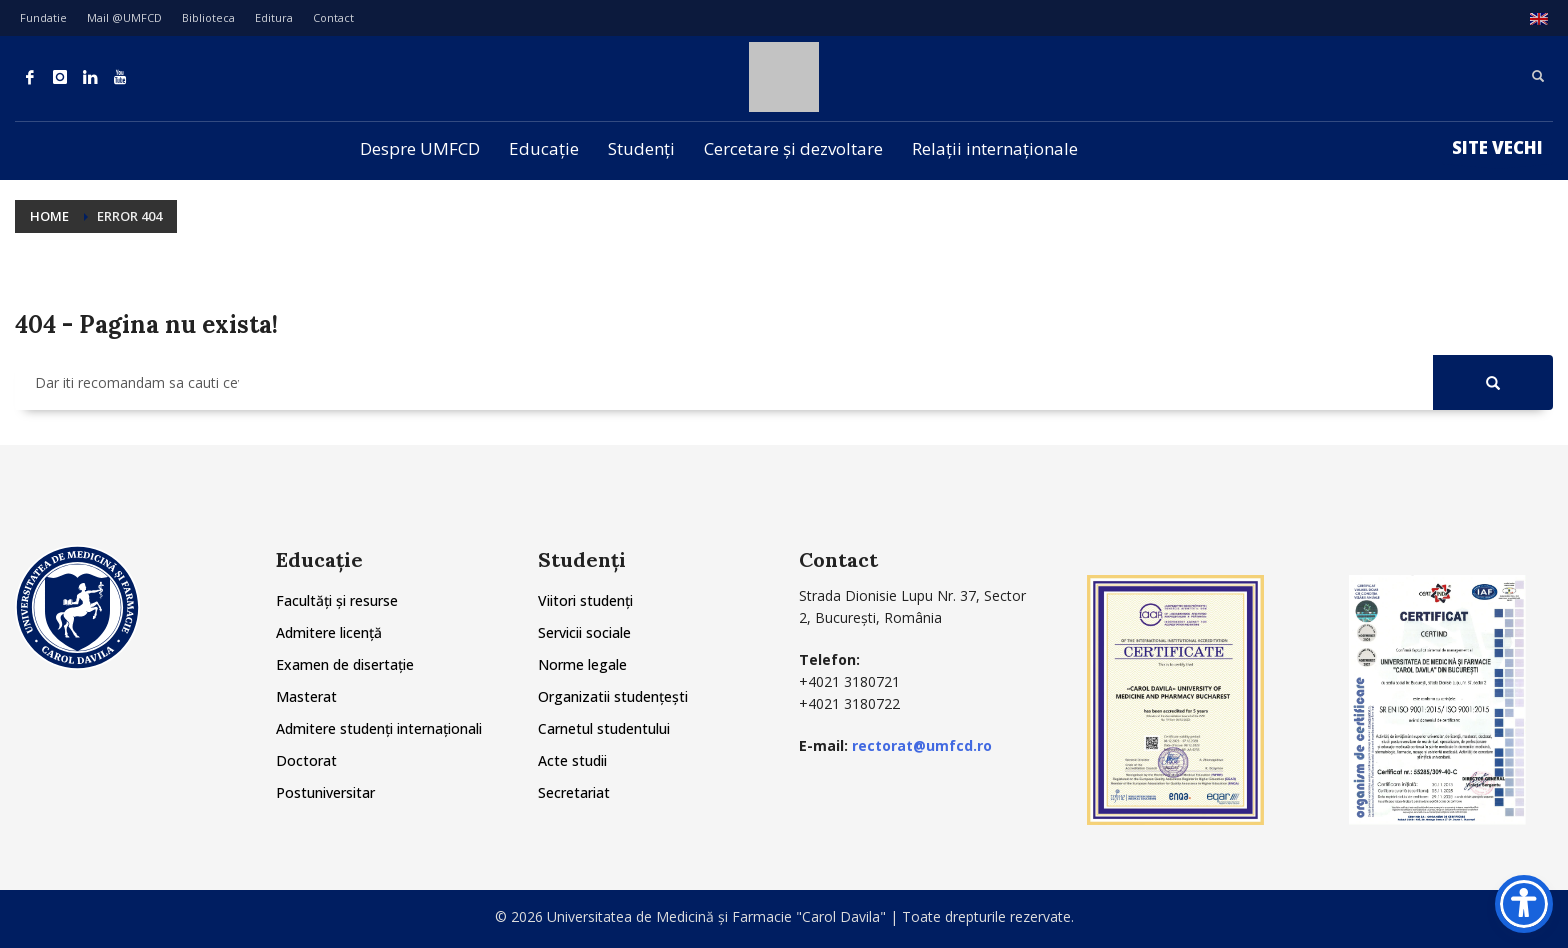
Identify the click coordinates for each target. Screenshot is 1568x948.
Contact (333, 17)
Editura (274, 17)
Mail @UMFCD (124, 17)
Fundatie (43, 17)
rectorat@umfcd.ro (922, 745)
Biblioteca (208, 17)
